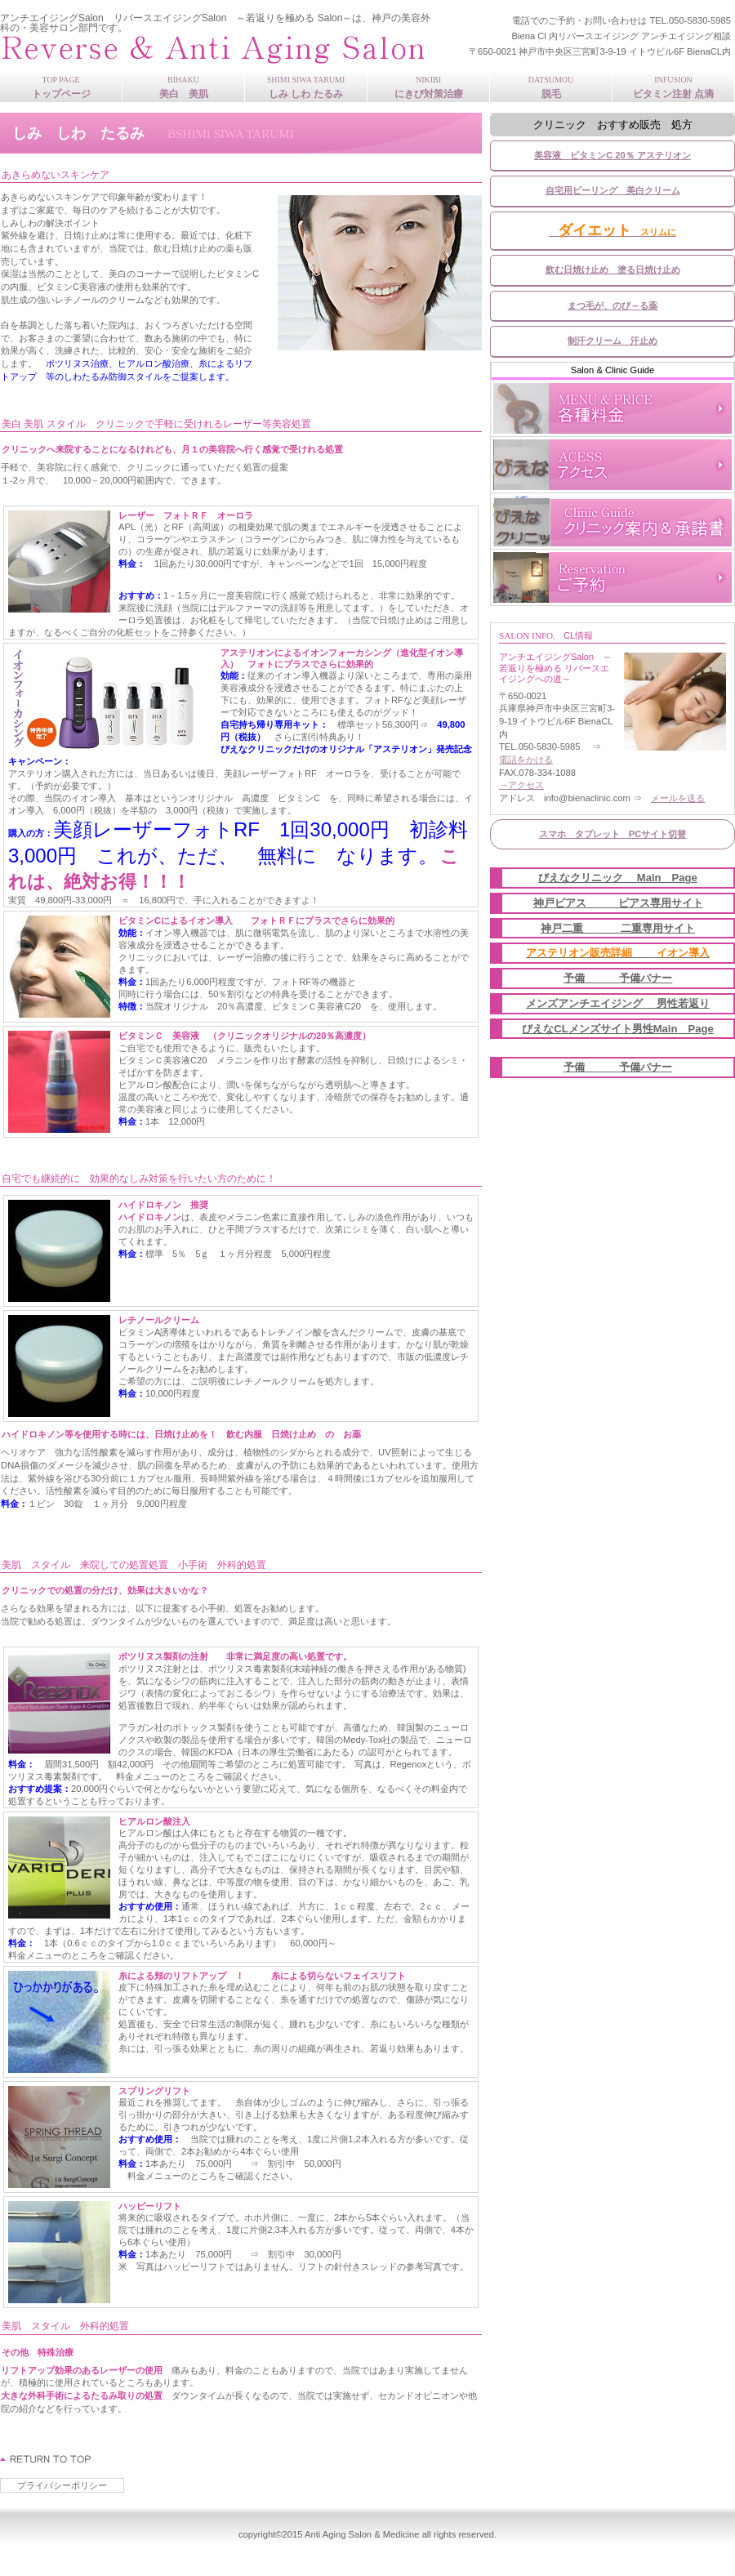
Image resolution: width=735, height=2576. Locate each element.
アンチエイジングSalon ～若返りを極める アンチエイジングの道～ (216, 49)
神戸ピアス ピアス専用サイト (618, 903)
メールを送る (678, 798)
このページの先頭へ (46, 2459)
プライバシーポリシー (62, 2485)
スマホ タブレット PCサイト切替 (613, 834)
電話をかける (526, 759)
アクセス (612, 464)
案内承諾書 (612, 521)
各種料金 (612, 408)
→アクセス (521, 785)
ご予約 (612, 577)
